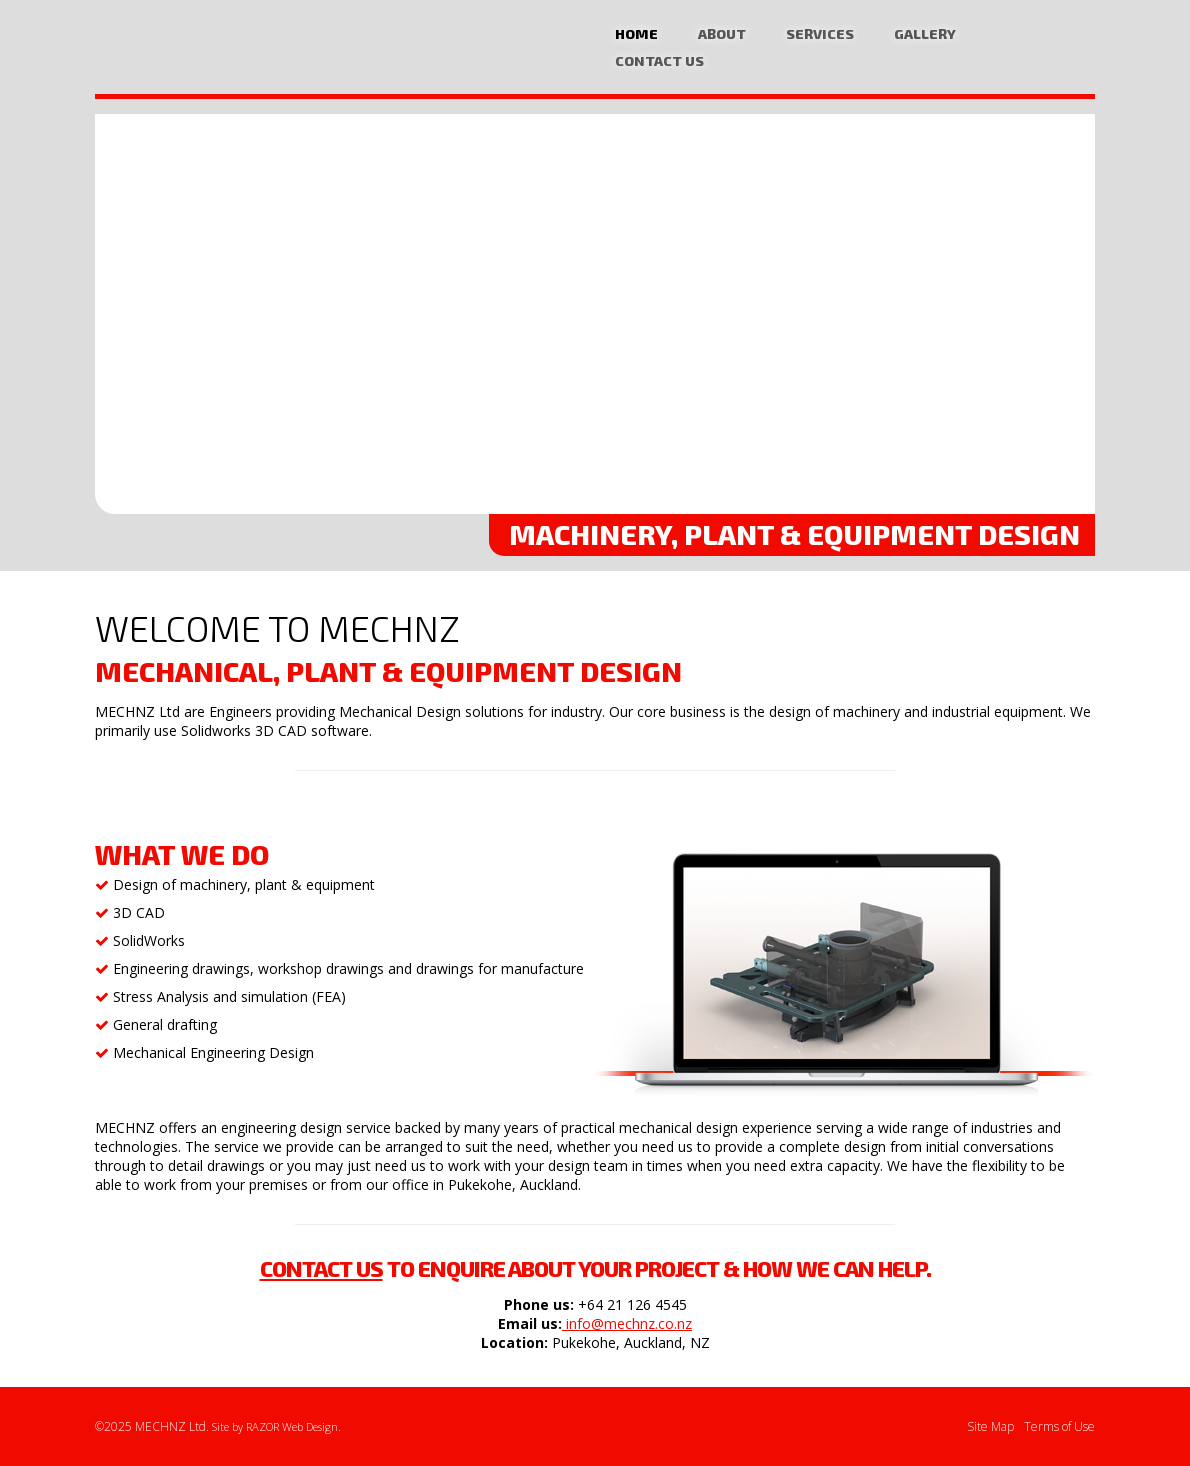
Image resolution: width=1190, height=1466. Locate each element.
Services (820, 33)
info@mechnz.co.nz (627, 1323)
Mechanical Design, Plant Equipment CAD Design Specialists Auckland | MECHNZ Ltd (200, 50)
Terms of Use (1059, 1426)
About (722, 33)
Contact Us (659, 60)
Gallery (925, 33)
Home (636, 33)
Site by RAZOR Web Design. (276, 1426)
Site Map (990, 1426)
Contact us (321, 1268)
